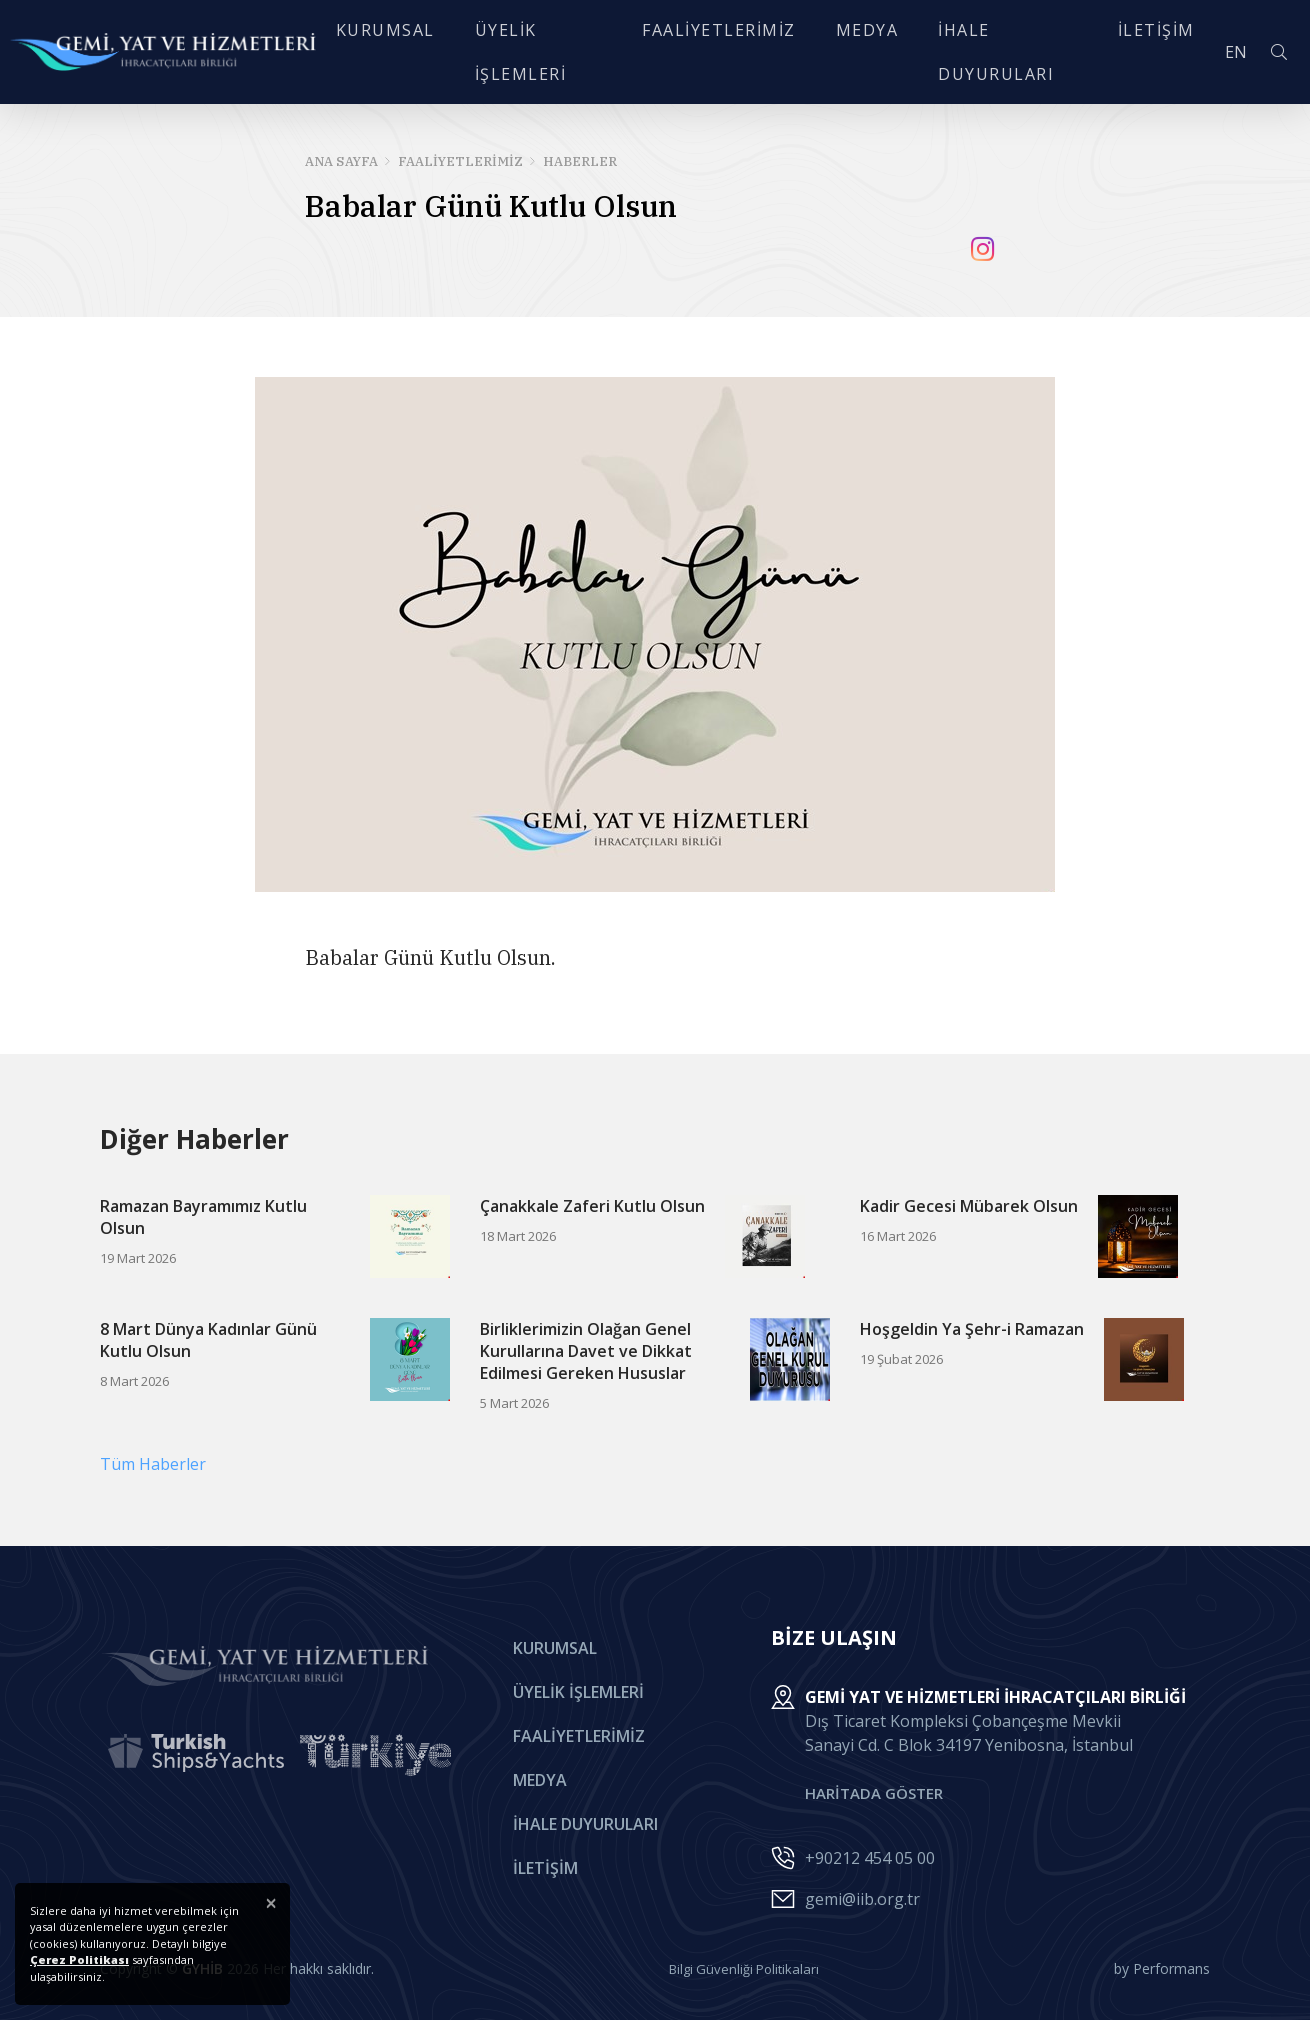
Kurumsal (555, 1648)
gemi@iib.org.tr (862, 1899)
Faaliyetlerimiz (579, 1736)
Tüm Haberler (153, 1464)
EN (1210, 54)
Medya (540, 1780)
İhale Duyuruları (585, 1824)
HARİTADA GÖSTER (874, 1793)
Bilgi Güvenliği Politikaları (744, 1969)
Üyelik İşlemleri (578, 1692)
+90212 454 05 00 (870, 1858)
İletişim (545, 1868)
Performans (1171, 1968)
